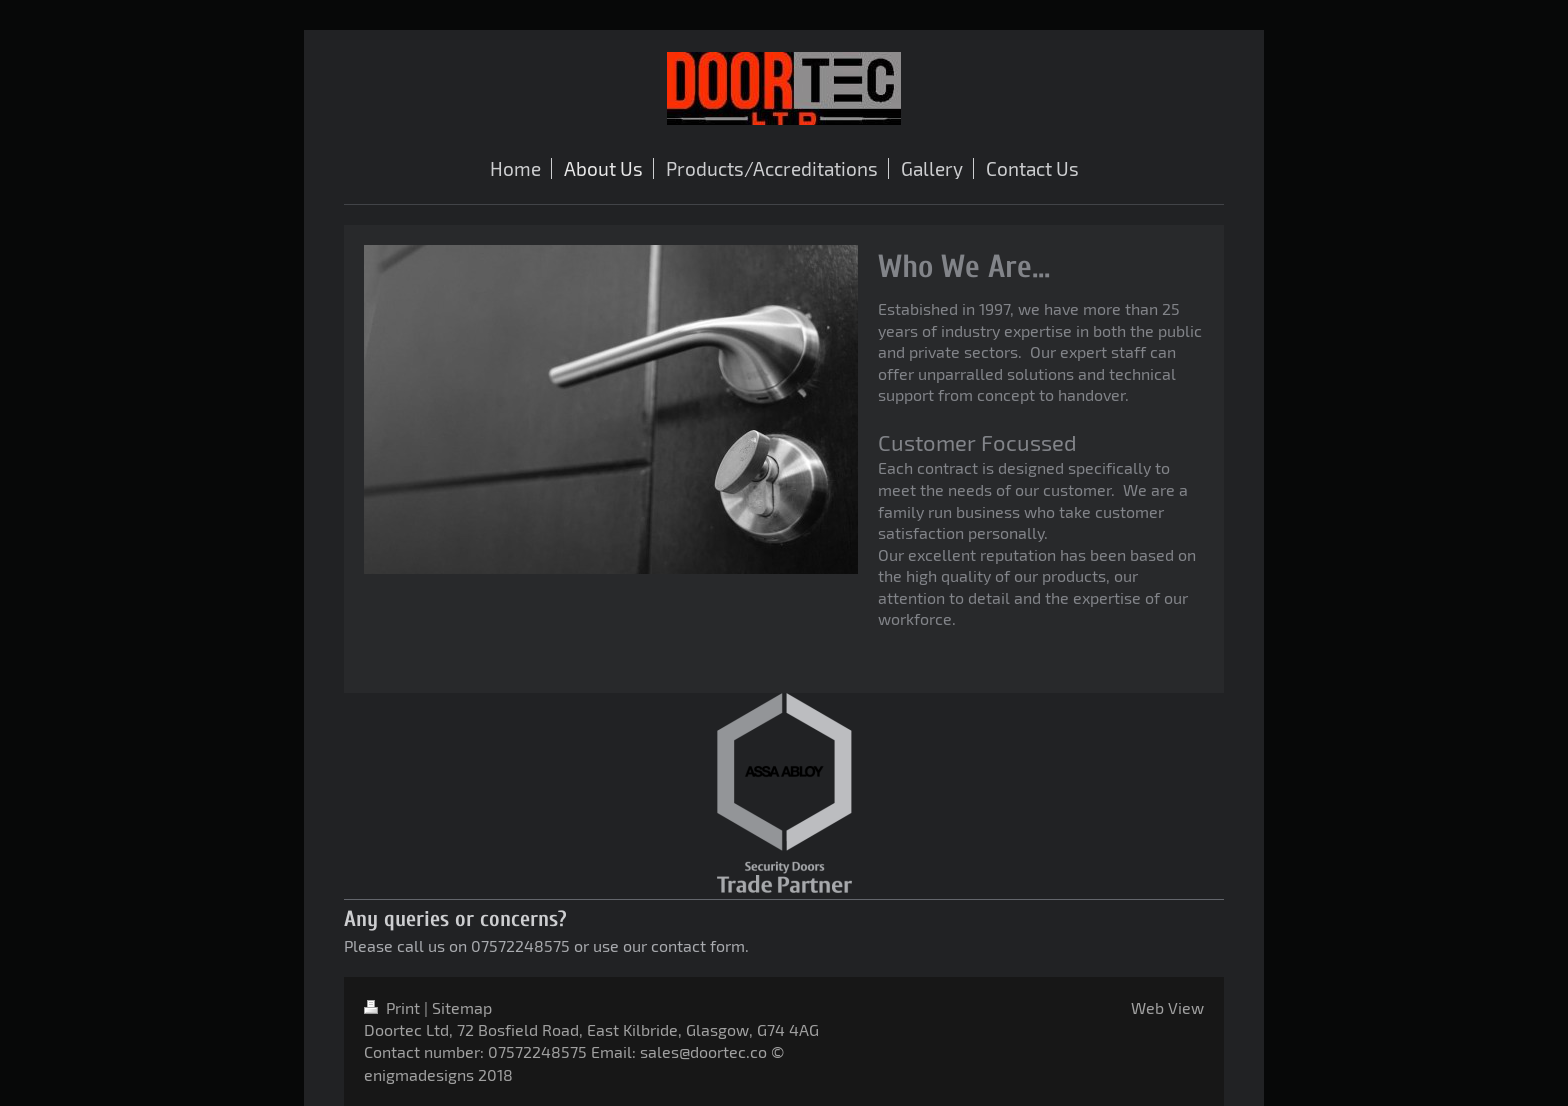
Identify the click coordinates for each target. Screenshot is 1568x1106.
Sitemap (462, 1007)
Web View (1167, 1007)
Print (394, 1007)
